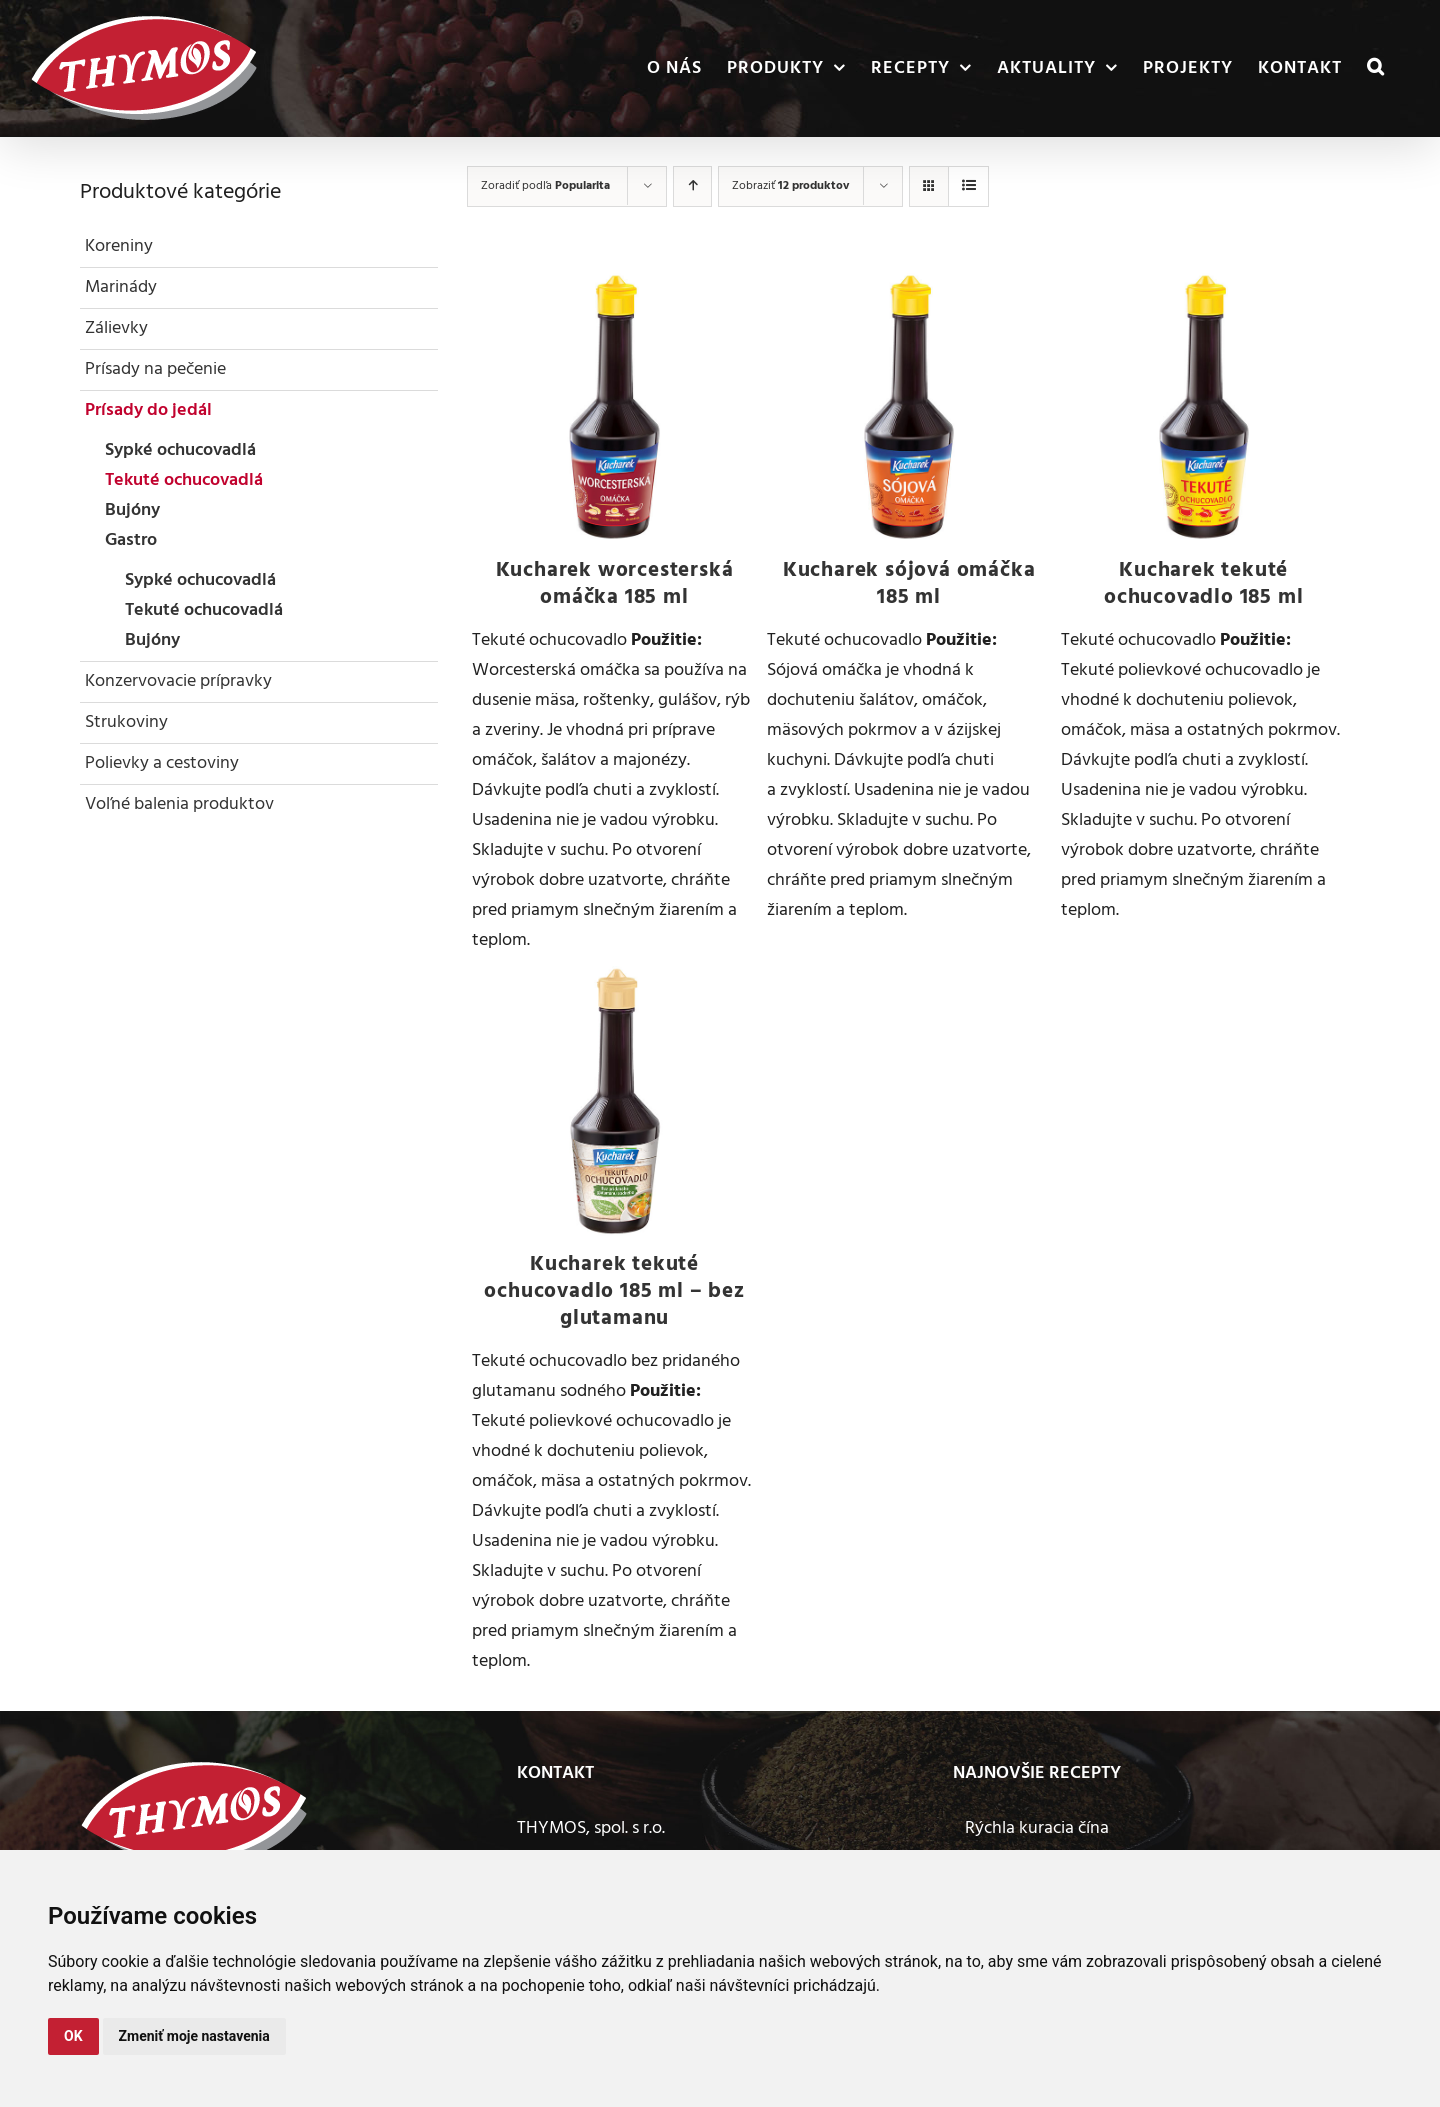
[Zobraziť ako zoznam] (968, 186)
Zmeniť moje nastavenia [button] (194, 2036)
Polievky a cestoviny (162, 763)
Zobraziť (790, 186)
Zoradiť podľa (545, 186)
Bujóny (132, 510)
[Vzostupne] (692, 186)
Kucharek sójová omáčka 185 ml (909, 584)
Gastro (131, 540)
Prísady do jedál (148, 410)
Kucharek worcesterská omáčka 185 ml (615, 584)
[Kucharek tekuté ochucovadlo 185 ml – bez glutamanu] (614, 1101)
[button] (1376, 68)
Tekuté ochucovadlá (184, 480)
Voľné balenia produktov (179, 804)
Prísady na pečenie (155, 369)
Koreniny (119, 246)
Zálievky (116, 328)
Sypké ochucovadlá (180, 450)
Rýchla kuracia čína (1037, 1828)
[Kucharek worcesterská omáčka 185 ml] (614, 407)
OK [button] (73, 2036)
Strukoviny (126, 722)
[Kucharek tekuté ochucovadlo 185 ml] (1203, 407)
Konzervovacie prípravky (178, 681)
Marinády (121, 287)
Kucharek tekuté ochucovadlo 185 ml (1203, 584)
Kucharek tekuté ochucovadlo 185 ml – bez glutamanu (614, 1291)
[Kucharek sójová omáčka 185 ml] (909, 407)
